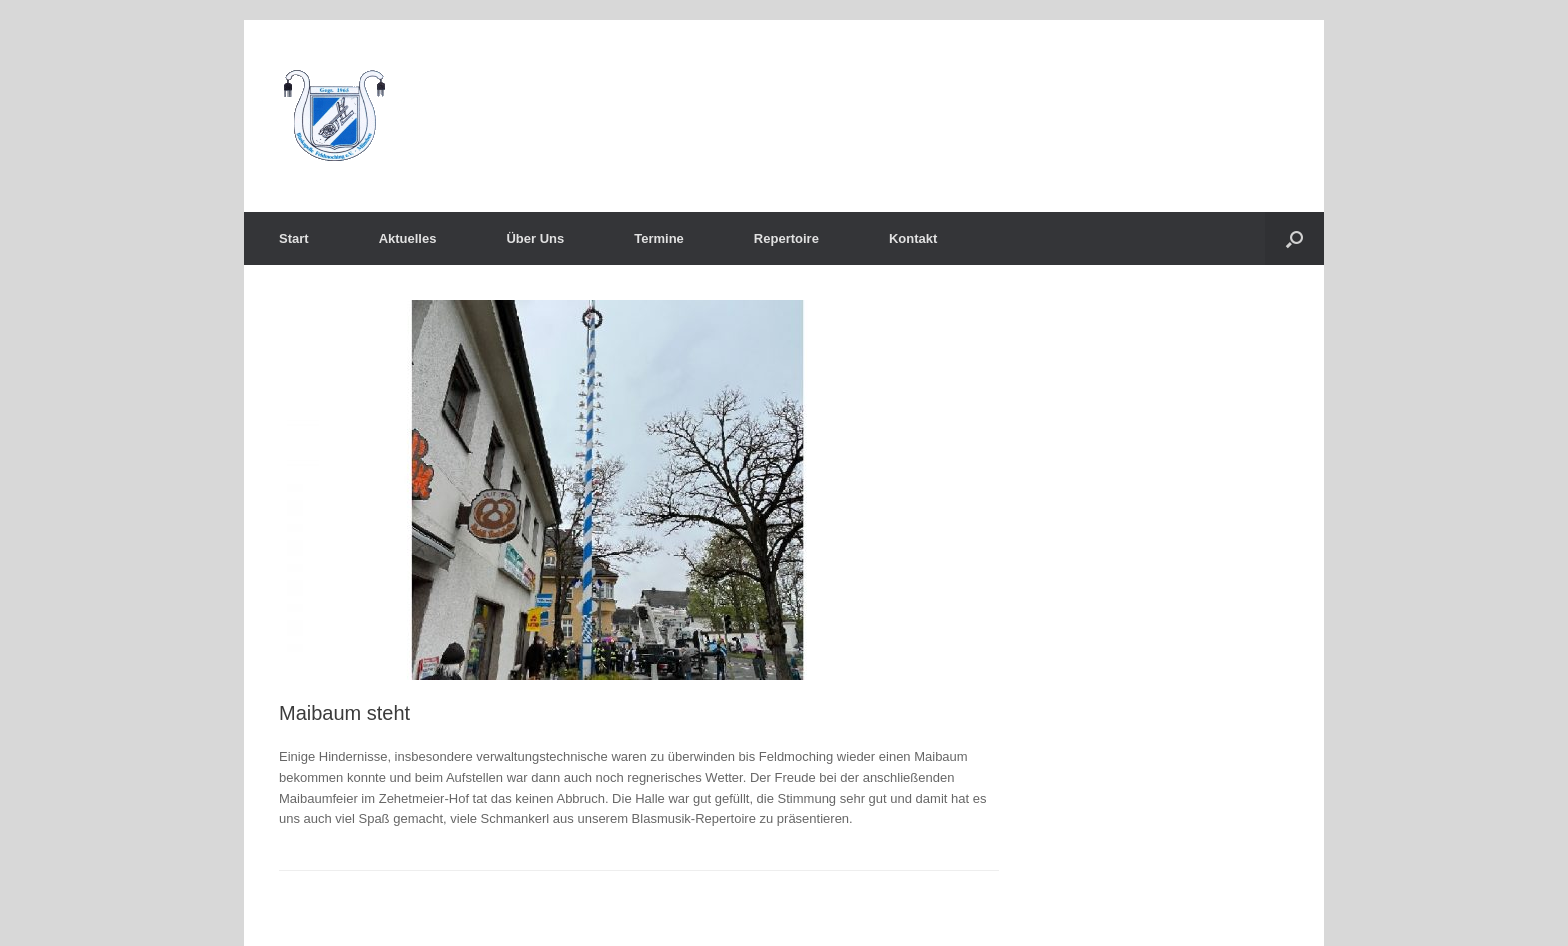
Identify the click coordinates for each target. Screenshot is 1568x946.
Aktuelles (408, 238)
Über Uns (535, 238)
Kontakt (913, 238)
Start (294, 238)
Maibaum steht (344, 713)
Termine (659, 238)
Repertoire (786, 238)
